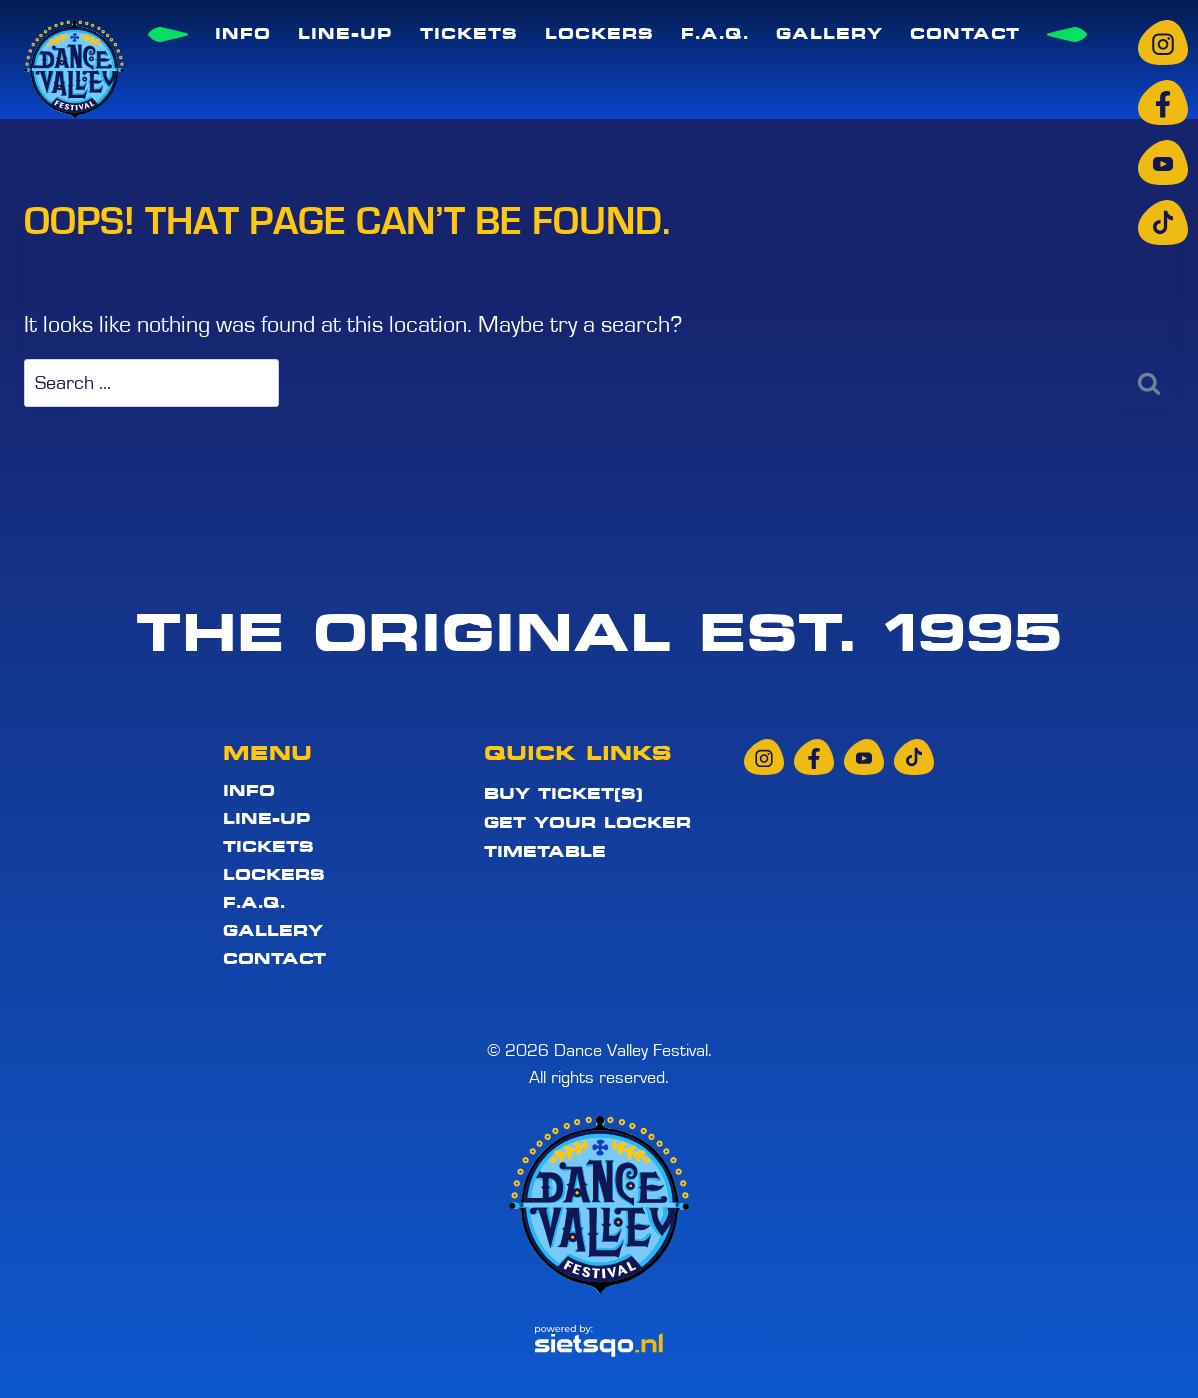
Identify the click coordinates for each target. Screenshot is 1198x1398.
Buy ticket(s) (563, 794)
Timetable (545, 852)
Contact (965, 34)
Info (243, 34)
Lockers (599, 34)
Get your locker (587, 823)
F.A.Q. (715, 34)
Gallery (829, 34)
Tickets (469, 34)
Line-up (345, 34)
